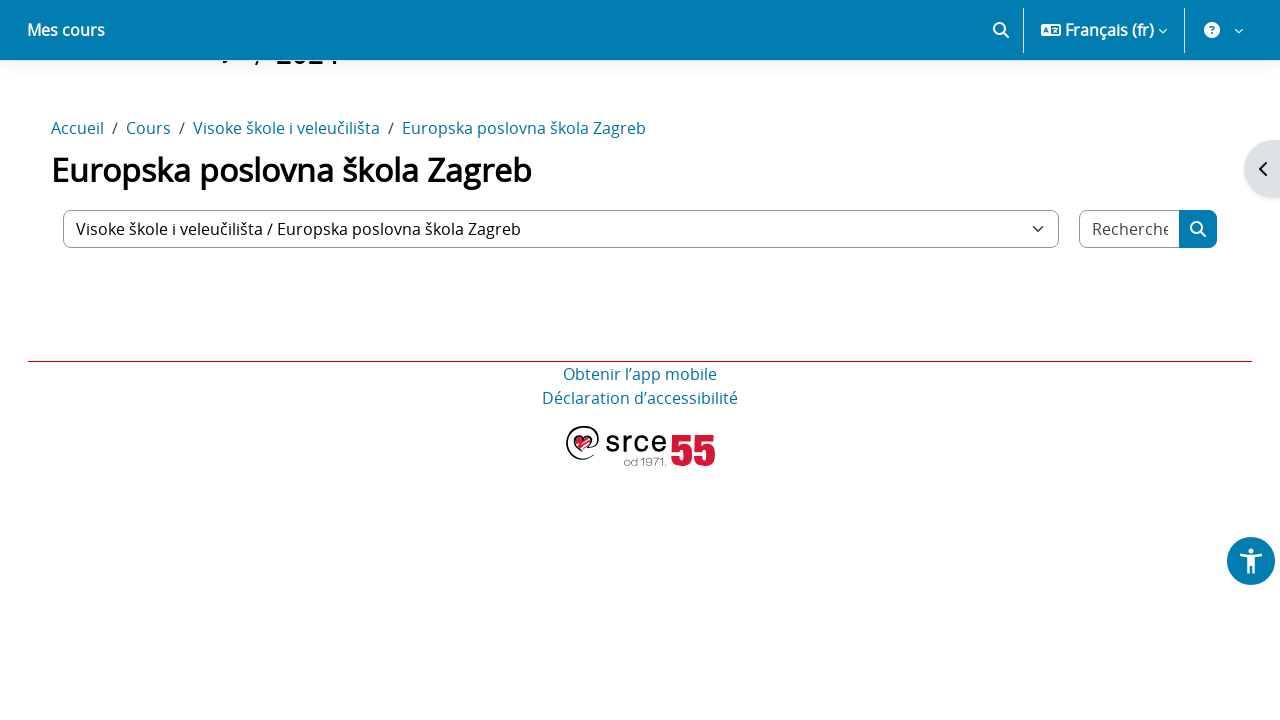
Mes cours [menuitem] (66, 100)
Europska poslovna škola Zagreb (544, 198)
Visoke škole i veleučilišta (306, 198)
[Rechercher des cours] (1112, 299)
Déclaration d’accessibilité (640, 468)
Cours (168, 198)
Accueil (97, 198)
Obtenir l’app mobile (640, 444)
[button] (1001, 100)
